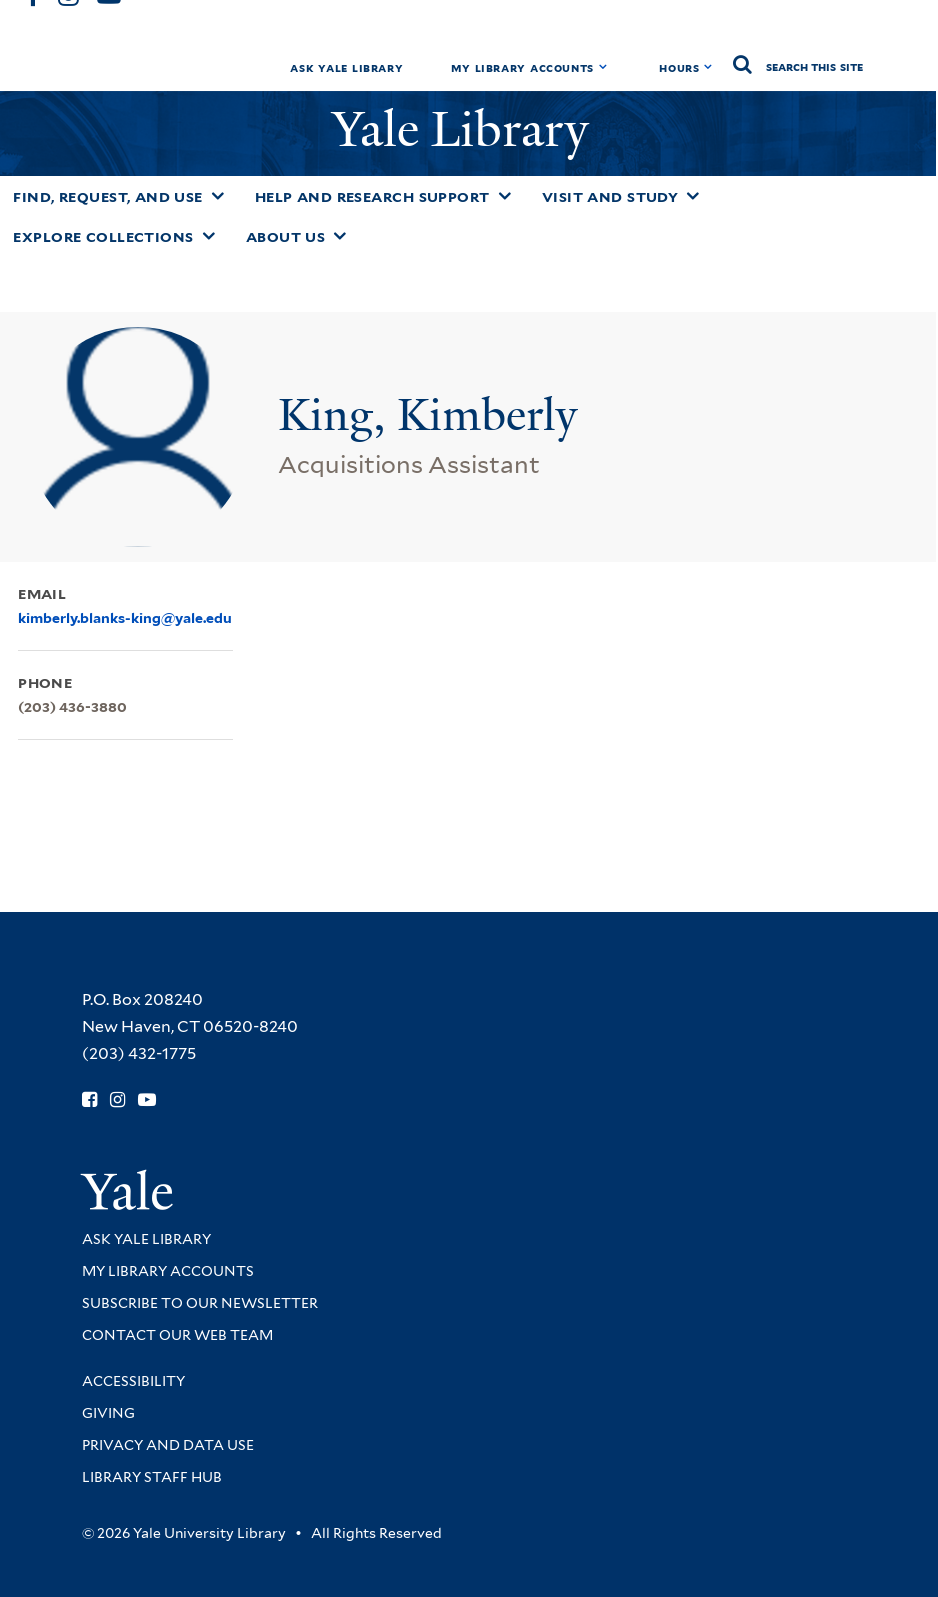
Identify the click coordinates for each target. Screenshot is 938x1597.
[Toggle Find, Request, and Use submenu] (218, 196)
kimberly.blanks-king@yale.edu (125, 618)
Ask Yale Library (346, 67)
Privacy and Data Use (168, 1445)
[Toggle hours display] (708, 67)
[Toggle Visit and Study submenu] (693, 196)
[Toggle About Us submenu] (340, 236)
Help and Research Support (372, 197)
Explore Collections (103, 237)
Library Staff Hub (152, 1477)
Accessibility (133, 1381)
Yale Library (466, 129)
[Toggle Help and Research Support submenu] (505, 196)
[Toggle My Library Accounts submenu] (603, 67)
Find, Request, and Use (108, 197)
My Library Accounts (522, 67)
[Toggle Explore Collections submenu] (209, 236)
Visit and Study (610, 197)
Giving (108, 1413)
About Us (286, 237)
